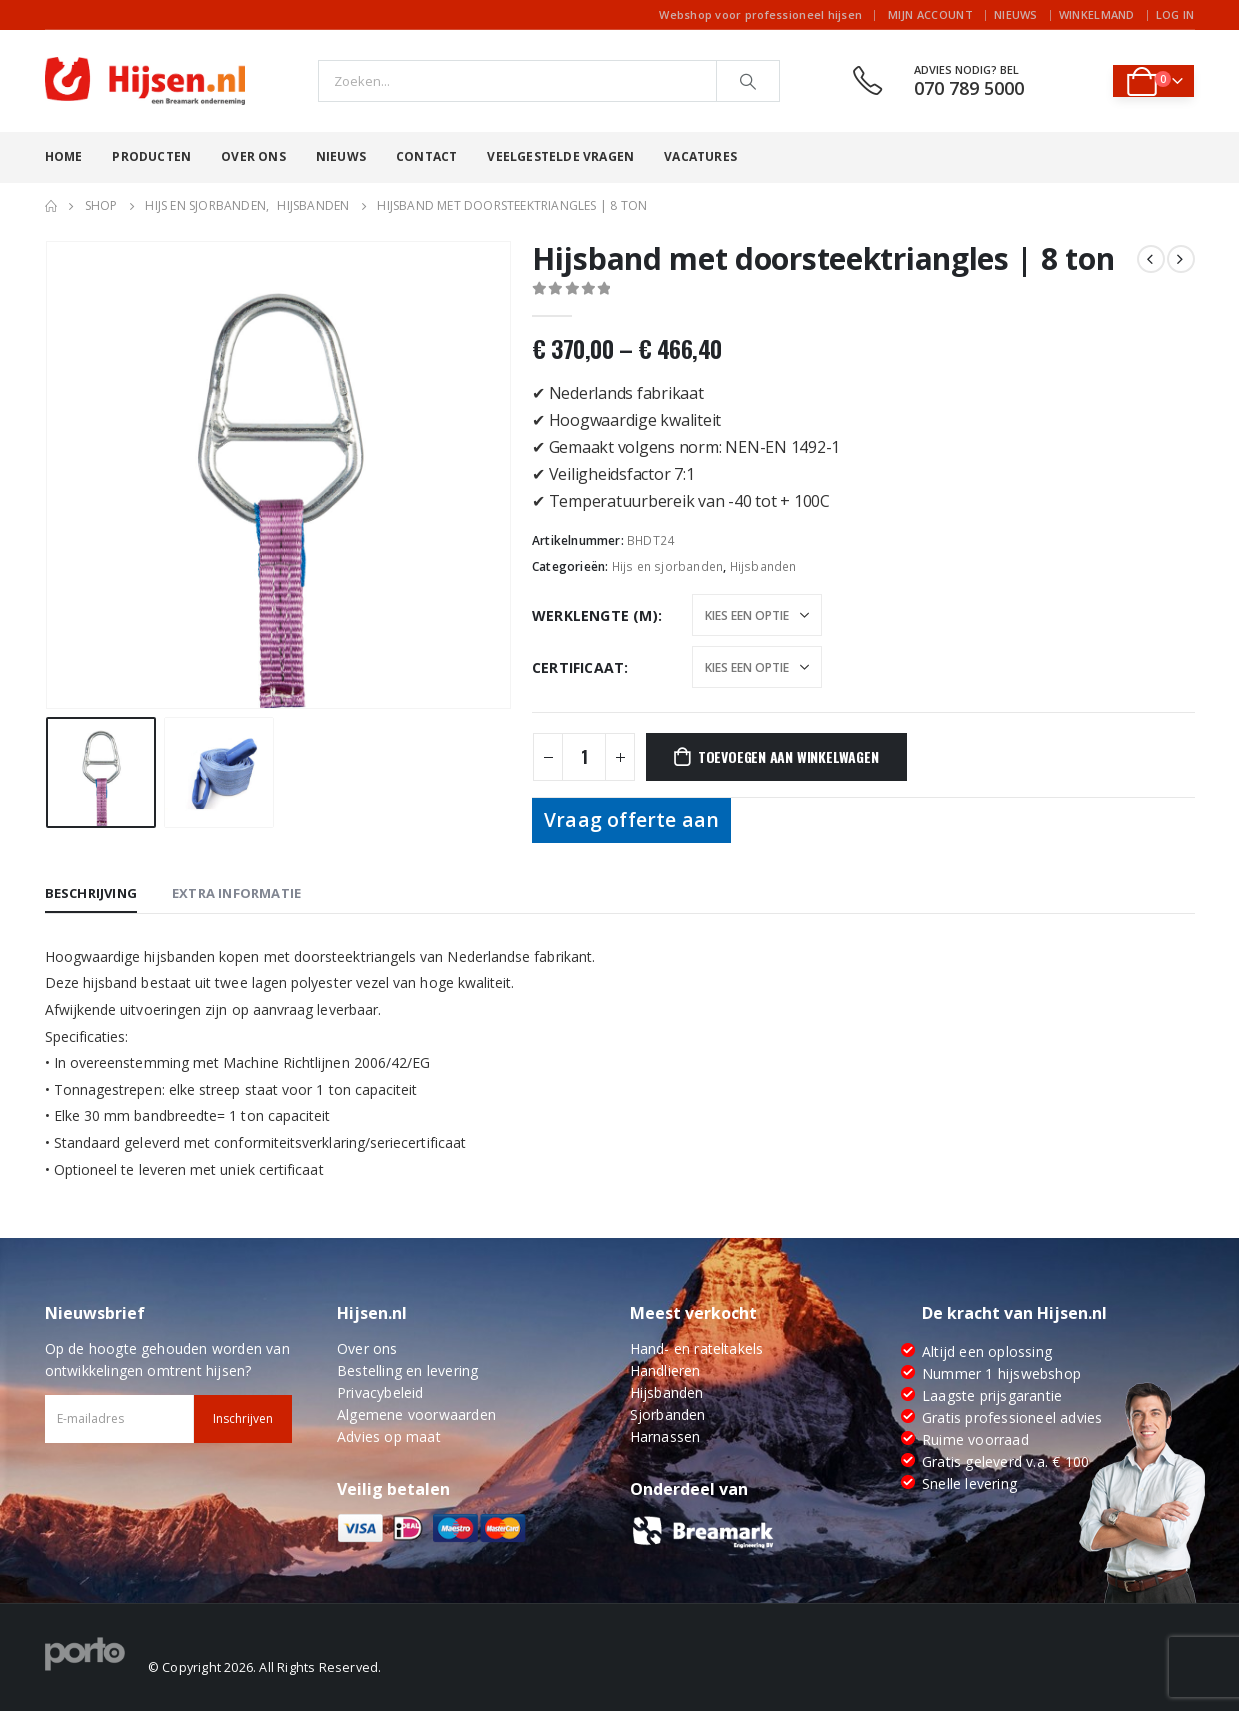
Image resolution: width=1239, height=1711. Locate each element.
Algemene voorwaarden (416, 1414)
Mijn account (930, 14)
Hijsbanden (763, 566)
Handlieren (665, 1370)
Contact (426, 156)
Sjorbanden (668, 1414)
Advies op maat (389, 1436)
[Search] (748, 81)
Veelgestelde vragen (560, 156)
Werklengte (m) (595, 615)
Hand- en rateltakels (697, 1348)
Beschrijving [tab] (91, 893)
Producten (151, 156)
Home (64, 156)
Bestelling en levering (407, 1370)
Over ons (253, 156)
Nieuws (1016, 14)
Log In (1175, 14)
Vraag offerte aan (631, 819)
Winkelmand (1097, 14)
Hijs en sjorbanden (668, 566)
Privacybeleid (380, 1392)
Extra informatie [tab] (236, 893)
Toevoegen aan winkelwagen (788, 756)
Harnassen (665, 1436)
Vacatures (700, 156)
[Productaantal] (584, 757)
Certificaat (578, 667)
